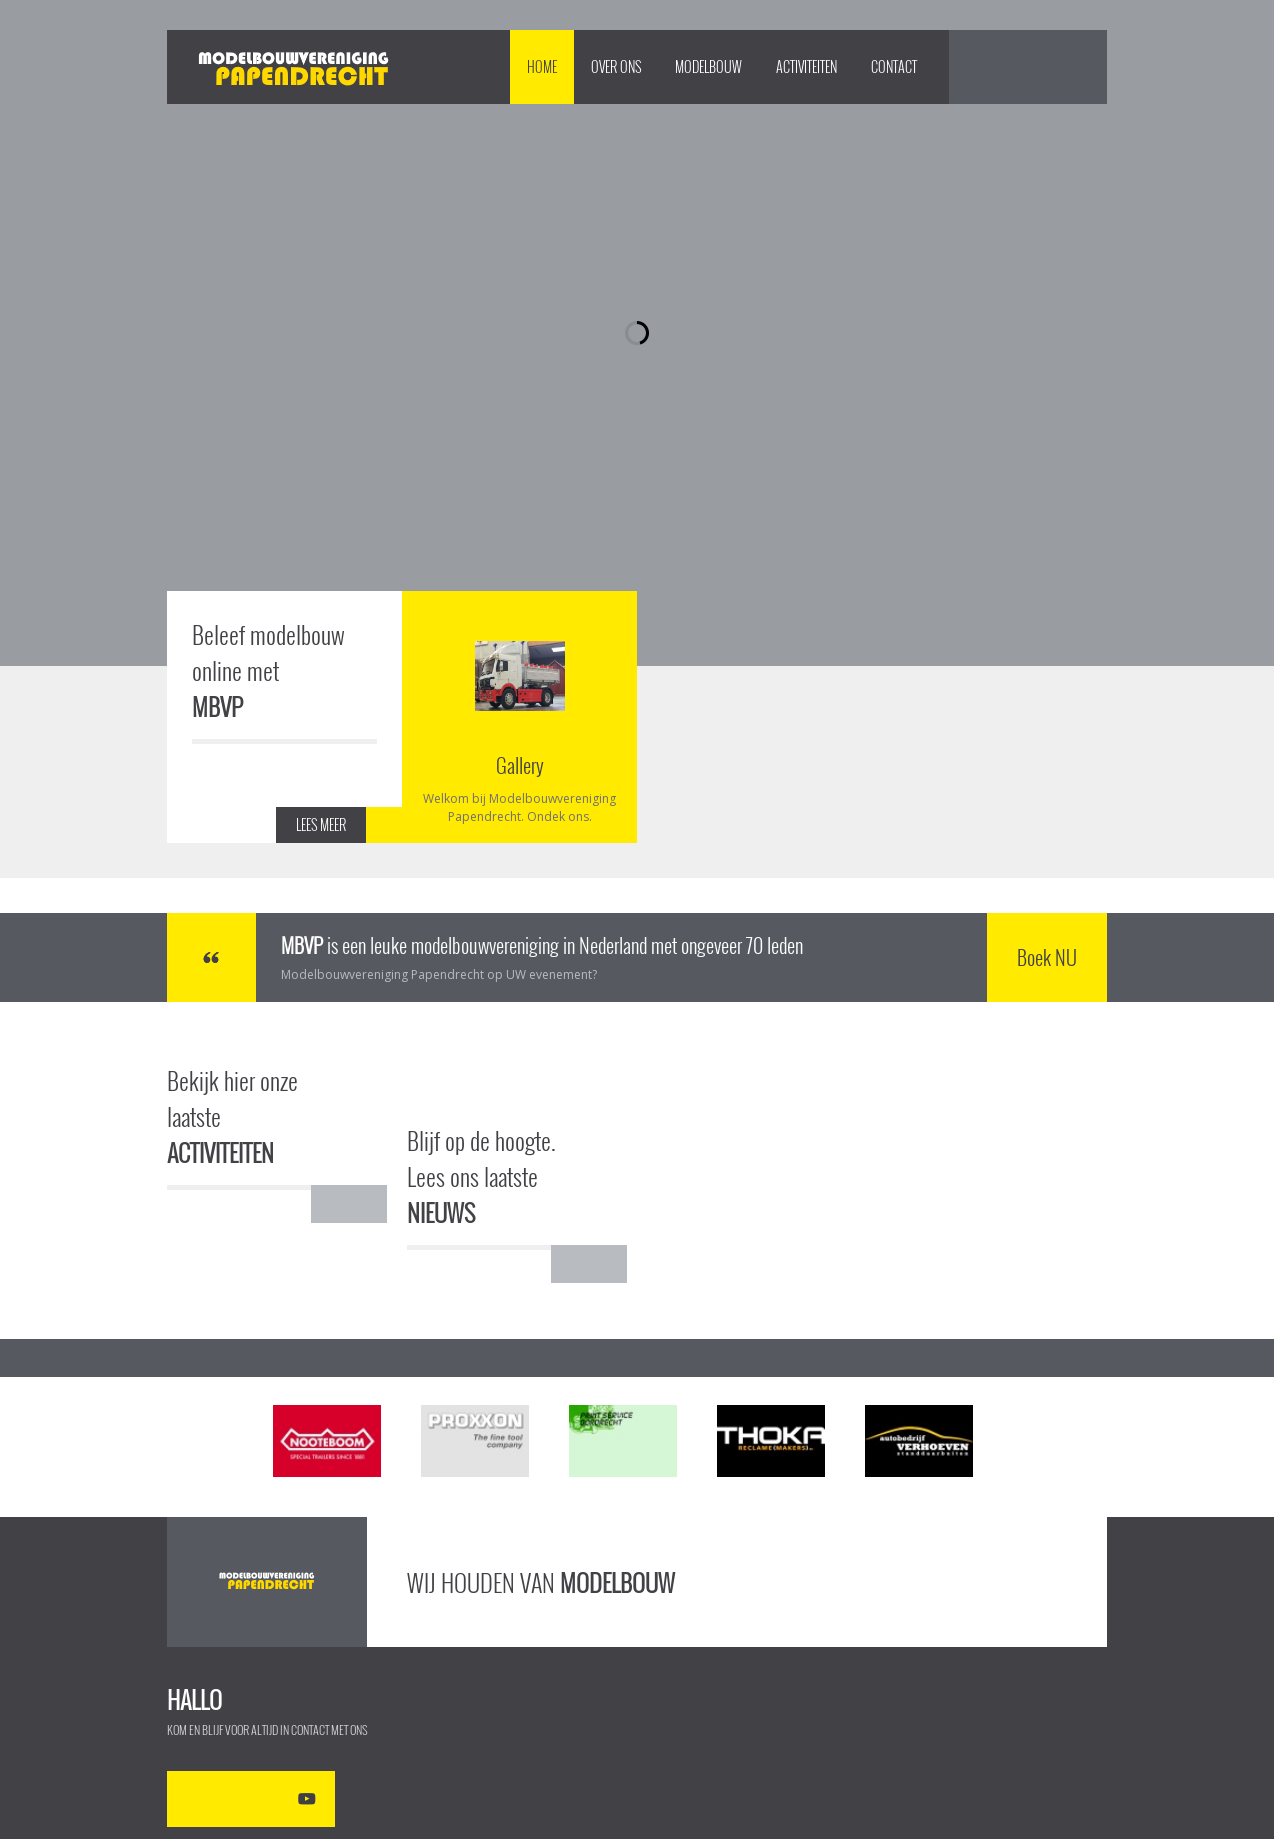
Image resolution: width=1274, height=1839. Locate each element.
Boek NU (1047, 957)
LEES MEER (321, 824)
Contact (894, 66)
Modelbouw (708, 66)
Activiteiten (806, 66)
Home (542, 66)
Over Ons (616, 66)
